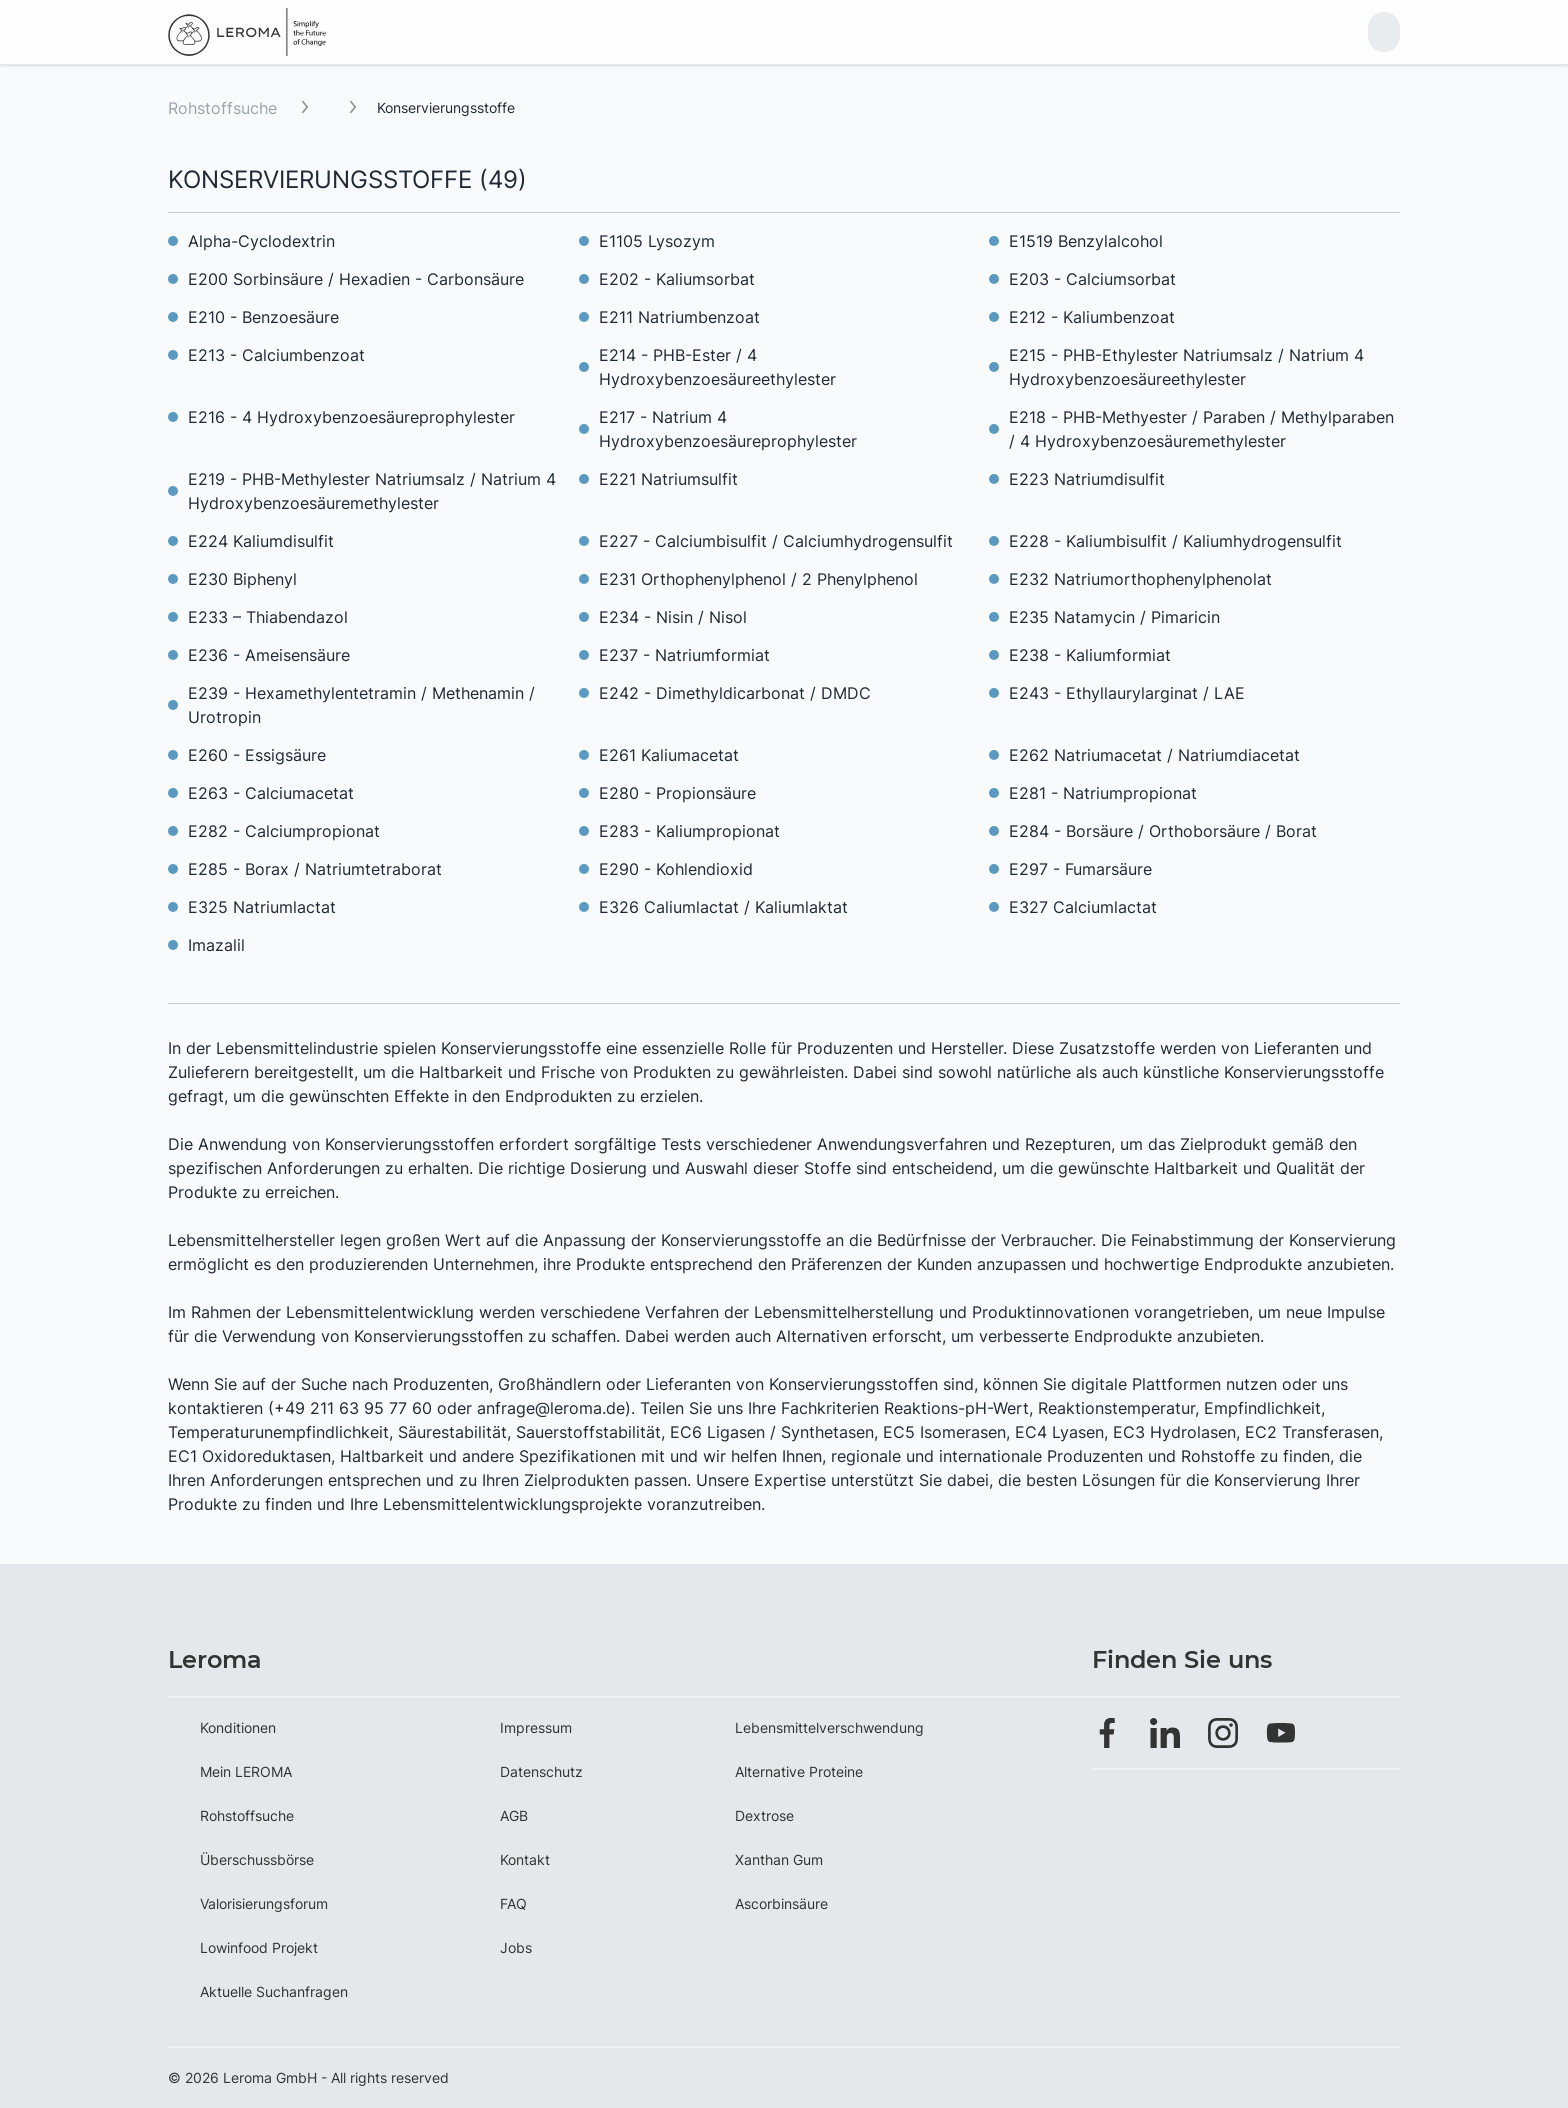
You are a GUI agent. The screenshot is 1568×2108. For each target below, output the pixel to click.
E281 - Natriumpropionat (1103, 793)
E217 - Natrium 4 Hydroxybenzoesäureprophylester (728, 429)
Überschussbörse (257, 1859)
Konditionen (238, 1727)
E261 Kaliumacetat (669, 755)
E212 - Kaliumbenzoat (1092, 317)
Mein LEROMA (246, 1771)
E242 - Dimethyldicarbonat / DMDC (735, 693)
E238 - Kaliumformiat (1090, 655)
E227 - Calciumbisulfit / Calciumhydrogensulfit (776, 541)
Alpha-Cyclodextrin (261, 241)
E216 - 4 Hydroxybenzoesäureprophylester (351, 417)
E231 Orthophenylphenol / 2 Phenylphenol (758, 579)
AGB (514, 1815)
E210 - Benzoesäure (263, 317)
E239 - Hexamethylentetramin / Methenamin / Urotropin (361, 705)
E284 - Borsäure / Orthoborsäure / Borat (1163, 831)
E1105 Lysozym (657, 241)
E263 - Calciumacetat (271, 793)
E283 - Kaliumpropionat (689, 831)
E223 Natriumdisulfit (1087, 479)
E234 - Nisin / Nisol (673, 617)
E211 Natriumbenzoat (679, 317)
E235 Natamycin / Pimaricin (1114, 617)
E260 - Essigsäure (257, 755)
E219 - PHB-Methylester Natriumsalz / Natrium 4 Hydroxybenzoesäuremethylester (372, 491)
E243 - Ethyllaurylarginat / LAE (1127, 693)
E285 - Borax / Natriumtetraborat (315, 869)
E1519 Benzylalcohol (1086, 241)
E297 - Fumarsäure (1080, 869)
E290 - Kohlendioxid (676, 869)
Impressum (536, 1727)
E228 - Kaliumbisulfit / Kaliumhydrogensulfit (1175, 541)
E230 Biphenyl (242, 579)
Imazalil (216, 945)
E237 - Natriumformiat (684, 655)
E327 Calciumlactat (1083, 907)
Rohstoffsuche (222, 108)
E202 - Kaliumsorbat (677, 279)
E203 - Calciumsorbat (1092, 279)
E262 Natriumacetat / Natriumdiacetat (1154, 755)
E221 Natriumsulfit (668, 479)
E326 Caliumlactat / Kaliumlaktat (723, 907)
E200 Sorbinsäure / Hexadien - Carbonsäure (356, 279)
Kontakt (525, 1859)
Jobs (516, 1947)
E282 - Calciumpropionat (284, 831)
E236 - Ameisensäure (269, 655)
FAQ (513, 1903)
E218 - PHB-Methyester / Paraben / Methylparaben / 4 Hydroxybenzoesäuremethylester (1201, 429)
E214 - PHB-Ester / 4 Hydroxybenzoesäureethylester (717, 367)
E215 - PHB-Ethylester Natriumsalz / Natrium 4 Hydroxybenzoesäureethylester (1186, 367)
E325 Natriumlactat (262, 907)
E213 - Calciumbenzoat (276, 355)
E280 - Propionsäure (677, 793)
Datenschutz (541, 1771)
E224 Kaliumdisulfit (261, 541)
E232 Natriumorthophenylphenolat (1140, 579)
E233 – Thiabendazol (268, 617)
